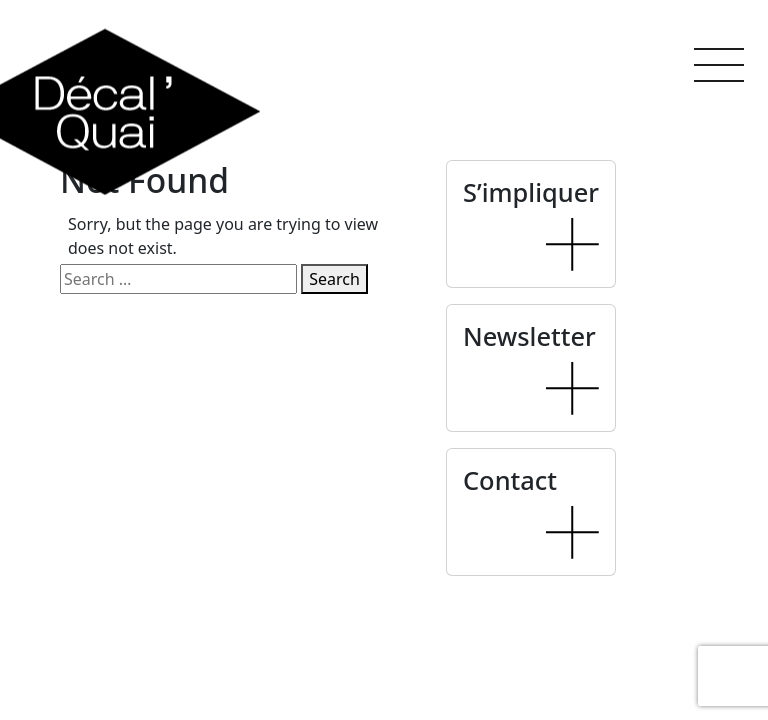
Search (334, 279)
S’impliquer (531, 192)
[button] (719, 65)
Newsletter (529, 336)
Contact (510, 480)
